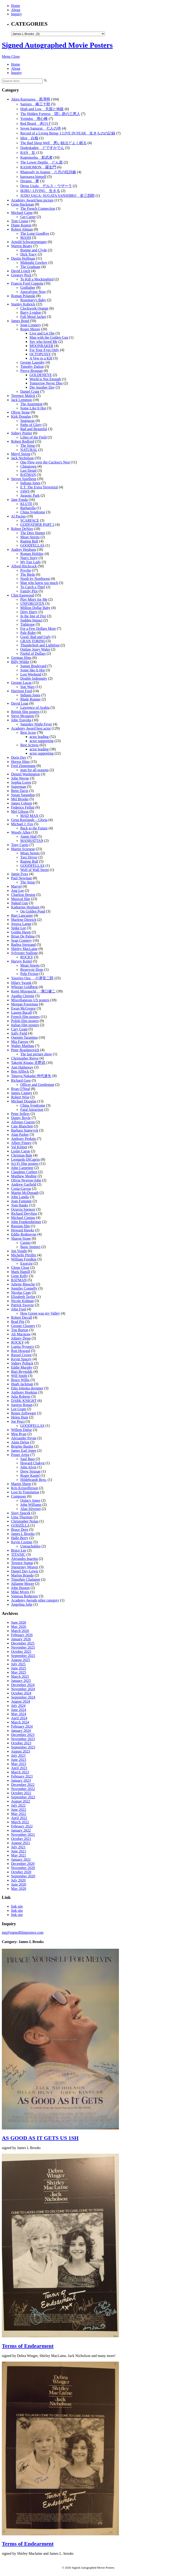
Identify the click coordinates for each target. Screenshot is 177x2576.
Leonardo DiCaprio (25, 1159)
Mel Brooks (20, 799)
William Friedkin (23, 1259)
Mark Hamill (20, 1272)
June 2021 (18, 1851)
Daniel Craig (29, 391)
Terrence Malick (23, 396)
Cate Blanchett (22, 1126)
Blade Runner (30, 699)
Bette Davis (19, 791)
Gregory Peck (21, 275)
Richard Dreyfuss (24, 1213)
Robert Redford (22, 441)
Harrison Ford (21, 691)
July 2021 (18, 1847)
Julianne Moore (22, 1584)
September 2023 (23, 1747)
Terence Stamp (22, 1563)
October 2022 (21, 1793)
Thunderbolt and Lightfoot (40, 645)
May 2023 (18, 1764)
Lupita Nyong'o (22, 1347)
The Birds (27, 574)
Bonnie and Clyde (33, 250)
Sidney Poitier (21, 433)
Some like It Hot (32, 670)
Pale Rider (28, 633)
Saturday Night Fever (36, 724)
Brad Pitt (17, 1322)
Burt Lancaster (22, 915)
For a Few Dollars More (38, 628)
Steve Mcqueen (22, 716)
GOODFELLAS (32, 545)
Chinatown (28, 466)
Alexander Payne (23, 1438)
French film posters (25, 1017)
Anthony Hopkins (24, 1392)
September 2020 (23, 1876)
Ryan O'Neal (20, 1089)
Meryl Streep (20, 454)
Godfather (27, 287)
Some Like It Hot (33, 408)
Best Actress (29, 745)
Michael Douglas (23, 1101)
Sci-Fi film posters (24, 1164)
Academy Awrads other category (35, 1600)
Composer (18, 1496)
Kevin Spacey (21, 1359)
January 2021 (21, 1859)
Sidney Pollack (22, 1363)
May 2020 (18, 1889)
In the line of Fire (33, 616)
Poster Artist (20, 1455)
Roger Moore (30, 329)
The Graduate (30, 267)
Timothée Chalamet (25, 1579)
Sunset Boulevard (33, 666)
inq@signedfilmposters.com (23, 1932)
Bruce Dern (19, 1530)
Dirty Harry (29, 612)
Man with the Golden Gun (49, 337)
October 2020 (21, 1872)
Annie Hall (28, 836)
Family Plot (29, 591)
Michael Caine (22, 213)
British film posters (25, 712)
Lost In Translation (25, 1492)
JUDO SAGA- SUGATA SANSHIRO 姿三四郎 (57, 196)
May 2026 (18, 1627)
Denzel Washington (25, 774)
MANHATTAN (31, 841)
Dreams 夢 (29, 181)
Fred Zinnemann (23, 766)
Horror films (20, 762)
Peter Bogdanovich (25, 1050)
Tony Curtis (20, 845)
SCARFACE (29, 520)
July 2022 (18, 1805)
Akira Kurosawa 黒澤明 (30, 99)
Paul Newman (21, 878)
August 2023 (20, 1751)
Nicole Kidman (22, 1301)
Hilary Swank (21, 983)
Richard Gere (21, 1080)
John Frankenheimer (26, 1222)
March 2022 (20, 1822)
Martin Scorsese (23, 849)
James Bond (20, 321)
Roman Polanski (23, 296)
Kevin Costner (21, 1542)
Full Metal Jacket (33, 317)
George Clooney (23, 1326)
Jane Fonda (19, 500)
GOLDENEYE (41, 375)
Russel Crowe (21, 1355)
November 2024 (23, 1689)
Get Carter (28, 217)
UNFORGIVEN (32, 604)
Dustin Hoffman (23, 258)
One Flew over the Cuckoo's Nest (45, 462)
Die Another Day (42, 387)
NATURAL (28, 450)
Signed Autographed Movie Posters (57, 45)
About (15, 10)
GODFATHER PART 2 (37, 525)
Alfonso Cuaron (23, 1122)
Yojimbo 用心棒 (34, 119)
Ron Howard (20, 1351)
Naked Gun (19, 903)
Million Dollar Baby (35, 608)
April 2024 (19, 1718)
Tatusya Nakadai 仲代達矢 (31, 1076)
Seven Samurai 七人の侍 (40, 128)
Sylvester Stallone (24, 953)
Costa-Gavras (21, 1189)
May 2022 (18, 1814)
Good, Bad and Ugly (35, 637)
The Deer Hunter (32, 533)
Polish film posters (25, 1021)
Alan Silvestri (30, 1509)
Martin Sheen (21, 1484)
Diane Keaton (21, 225)
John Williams (30, 1505)
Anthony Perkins (23, 1139)
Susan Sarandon (23, 795)
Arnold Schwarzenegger (29, 242)
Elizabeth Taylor (23, 1297)
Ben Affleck (20, 1071)
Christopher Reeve (25, 1058)
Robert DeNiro (22, 529)
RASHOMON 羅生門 (38, 167)
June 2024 (18, 1710)
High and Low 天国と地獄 (42, 109)
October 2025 (21, 1651)
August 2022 (20, 1801)
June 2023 (18, 1760)
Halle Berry (19, 1538)
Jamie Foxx (19, 874)
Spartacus (27, 421)
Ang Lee (17, 890)
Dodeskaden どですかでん (42, 148)
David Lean (19, 703)
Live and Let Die (42, 333)
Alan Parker (20, 1134)
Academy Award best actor (31, 728)
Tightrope (27, 624)
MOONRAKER (41, 346)
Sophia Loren (21, 782)
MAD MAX (29, 816)
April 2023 (19, 1768)
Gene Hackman (22, 204)
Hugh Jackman (22, 1384)
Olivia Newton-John (26, 1180)
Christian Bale (21, 1155)
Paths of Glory (31, 425)
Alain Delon (20, 1442)
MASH (25, 238)
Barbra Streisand (23, 945)
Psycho (25, 570)
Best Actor (28, 732)
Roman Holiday (32, 554)
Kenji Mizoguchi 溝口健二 (33, 991)
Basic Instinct (30, 1247)
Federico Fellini (23, 807)
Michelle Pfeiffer (23, 1255)
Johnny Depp (21, 1338)
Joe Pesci (18, 1421)
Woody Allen (20, 832)
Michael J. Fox (22, 824)
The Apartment (31, 404)
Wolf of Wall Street (34, 870)
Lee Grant (18, 1409)
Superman (18, 787)
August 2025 (20, 1660)
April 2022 (19, 1818)
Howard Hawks (22, 1230)
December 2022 (23, 1785)
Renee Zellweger (23, 1413)
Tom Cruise (19, 221)
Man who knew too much (39, 583)
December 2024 (23, 1685)
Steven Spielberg (23, 479)
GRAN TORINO (32, 641)
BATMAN (28, 475)
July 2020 (18, 1880)
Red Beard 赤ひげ (35, 123)
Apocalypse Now (33, 292)
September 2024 (23, 1697)
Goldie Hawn (21, 932)
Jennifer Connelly (24, 1288)
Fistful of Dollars (33, 653)
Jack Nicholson (22, 458)
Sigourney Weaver (24, 1567)
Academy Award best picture (32, 200)
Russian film (20, 1226)
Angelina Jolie (21, 1604)
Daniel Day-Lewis (24, 1571)
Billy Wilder (20, 662)
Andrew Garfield (23, 1184)
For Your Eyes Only (44, 350)
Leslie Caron (20, 1151)
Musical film (20, 899)
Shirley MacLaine (24, 949)
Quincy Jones (30, 1500)
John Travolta (21, 720)
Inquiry (16, 14)
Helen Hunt (19, 1417)
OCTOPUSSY (40, 354)
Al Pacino (18, 516)
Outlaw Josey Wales (35, 649)
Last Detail (28, 470)
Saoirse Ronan (21, 1405)
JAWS (25, 491)
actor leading (39, 737)
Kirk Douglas (21, 416)
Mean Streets (30, 537)
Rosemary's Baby (33, 300)
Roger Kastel (30, 1475)
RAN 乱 (27, 153)
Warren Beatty (21, 246)
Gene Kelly (19, 1276)
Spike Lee (18, 928)
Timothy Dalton (32, 366)
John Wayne (20, 778)
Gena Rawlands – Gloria (29, 820)
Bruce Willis (20, 1380)
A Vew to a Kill (41, 358)
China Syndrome (32, 512)
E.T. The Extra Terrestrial (39, 487)
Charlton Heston (23, 895)
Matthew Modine (24, 1176)
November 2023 (23, 1739)
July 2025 (18, 1664)
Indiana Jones (30, 483)
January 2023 (21, 1780)
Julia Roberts (20, 1396)
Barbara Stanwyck (24, 1130)
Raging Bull (29, 541)
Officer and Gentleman (37, 1085)
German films (21, 658)
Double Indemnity (33, 678)
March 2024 (20, 1722)
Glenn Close (20, 1268)
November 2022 (23, 1789)
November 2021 (23, 1834)
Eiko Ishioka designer (27, 1388)
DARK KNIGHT (23, 1401)
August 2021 (20, 1843)
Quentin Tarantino (24, 1037)
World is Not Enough (45, 379)
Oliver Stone (20, 412)
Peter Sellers (20, 1114)
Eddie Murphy (21, 1367)
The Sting (27, 446)
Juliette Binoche (23, 1284)
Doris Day (18, 757)
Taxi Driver (28, 857)
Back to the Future (34, 828)
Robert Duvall (21, 1317)
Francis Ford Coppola (27, 283)
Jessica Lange (21, 924)
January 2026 (21, 1639)
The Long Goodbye (34, 233)
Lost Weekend (30, 674)
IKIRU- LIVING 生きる (40, 191)
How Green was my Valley (40, 1313)
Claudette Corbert (24, 1172)
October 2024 (21, 1693)
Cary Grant (19, 1029)
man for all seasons (34, 770)
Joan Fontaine (21, 1201)
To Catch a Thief (32, 587)
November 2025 (23, 1647)
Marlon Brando (22, 1575)
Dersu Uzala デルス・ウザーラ (46, 186)
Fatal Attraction (31, 1109)
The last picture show (36, 1054)
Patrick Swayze (22, 1305)
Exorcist (26, 1263)
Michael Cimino (23, 1218)
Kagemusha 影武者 (36, 157)
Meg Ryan (18, 1434)
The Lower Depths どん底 (41, 162)
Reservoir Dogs (31, 969)
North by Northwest (35, 579)
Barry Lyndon (30, 312)
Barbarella (28, 508)
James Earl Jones (23, 1450)
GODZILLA (20, 1525)
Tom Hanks (19, 1205)
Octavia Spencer (23, 1209)
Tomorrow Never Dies (46, 383)
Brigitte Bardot (22, 1446)
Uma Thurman (21, 1517)
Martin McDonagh (25, 1193)
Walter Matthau (22, 1046)
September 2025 (23, 1656)
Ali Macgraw (21, 1334)
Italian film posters (25, 1025)
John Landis (20, 1197)
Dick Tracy (28, 254)
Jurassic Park (30, 495)
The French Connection (37, 208)
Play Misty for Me (33, 599)
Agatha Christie (22, 996)
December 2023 (23, 1735)
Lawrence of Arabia (35, 707)
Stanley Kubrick (23, 304)
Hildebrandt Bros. (33, 1480)
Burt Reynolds (21, 1371)
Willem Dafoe (21, 1430)
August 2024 (20, 1701)
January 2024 (21, 1731)
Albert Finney (21, 1143)
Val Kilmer (19, 1147)
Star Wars (27, 687)
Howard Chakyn (32, 1463)
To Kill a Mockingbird (36, 279)
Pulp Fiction (29, 974)
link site (17, 1906)
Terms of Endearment (27, 2346)
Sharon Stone (21, 1238)
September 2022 (23, 1797)
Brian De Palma (23, 936)
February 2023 (22, 1776)
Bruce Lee (18, 1550)
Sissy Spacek (20, 1513)
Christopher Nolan (24, 1521)
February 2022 (22, 1826)
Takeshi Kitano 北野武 (28, 1063)
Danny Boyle (21, 1118)
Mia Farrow (20, 1042)
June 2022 (18, 1810)
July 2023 (18, 1755)
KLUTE (26, 504)
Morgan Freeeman (24, 1004)
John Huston (20, 1588)
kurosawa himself (33, 177)
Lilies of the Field (33, 437)
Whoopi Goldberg (24, 987)
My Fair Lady (30, 562)
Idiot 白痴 (29, 138)
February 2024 (22, 1726)
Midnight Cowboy (33, 263)
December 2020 (23, 1864)
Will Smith (19, 1376)
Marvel (16, 886)
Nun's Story (29, 558)
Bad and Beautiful (33, 429)
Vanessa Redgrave (24, 1596)
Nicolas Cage (21, 1292)
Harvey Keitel (21, 961)
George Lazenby (32, 362)
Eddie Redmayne (23, 1234)
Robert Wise (20, 1097)
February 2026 (22, 1635)
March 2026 (20, 1631)
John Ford (18, 1309)
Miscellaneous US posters (30, 1000)
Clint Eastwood (22, 595)
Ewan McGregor (23, 1008)
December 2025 (23, 1643)
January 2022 (21, 1830)
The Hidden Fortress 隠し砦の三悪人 (50, 114)
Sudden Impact (31, 620)
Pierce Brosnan (31, 371)
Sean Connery (30, 325)
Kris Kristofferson (24, 1488)
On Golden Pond (32, 911)
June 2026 (18, 1622)
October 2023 (21, 1743)
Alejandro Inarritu (24, 1559)
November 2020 (23, 1868)
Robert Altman (22, 229)
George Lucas (21, 683)
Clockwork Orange (34, 308)
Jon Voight (19, 1251)
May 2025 (18, 1672)
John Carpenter (22, 1168)
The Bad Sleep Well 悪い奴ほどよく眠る (53, 143)
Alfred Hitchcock (24, 566)
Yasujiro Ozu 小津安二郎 (32, 978)
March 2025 (20, 1676)
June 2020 (18, 1884)
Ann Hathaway (22, 1067)
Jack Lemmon (21, 400)
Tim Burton (19, 1330)
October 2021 (21, 1839)
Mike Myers (20, 1592)
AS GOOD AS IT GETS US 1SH (40, 2138)
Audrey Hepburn (23, 549)
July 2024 (18, 1706)
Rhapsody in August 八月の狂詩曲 (48, 172)
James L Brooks (23, 1534)
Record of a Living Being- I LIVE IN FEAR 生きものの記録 (67, 133)
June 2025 (18, 1668)
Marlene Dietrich (23, 920)
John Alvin (28, 1467)
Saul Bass (27, 1459)
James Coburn (21, 803)
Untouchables (30, 1546)
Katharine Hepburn (25, 907)
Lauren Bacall (21, 1012)
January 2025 (21, 1681)
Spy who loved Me (43, 342)
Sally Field (19, 1033)
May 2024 (18, 1714)
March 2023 (20, 1772)
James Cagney (21, 1093)
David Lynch (20, 271)
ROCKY (26, 957)
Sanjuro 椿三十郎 (35, 104)
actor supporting (41, 741)
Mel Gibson (20, 811)
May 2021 (18, 1855)
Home (15, 6)
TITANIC (18, 1554)
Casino (25, 1243)
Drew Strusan (30, 1471)
